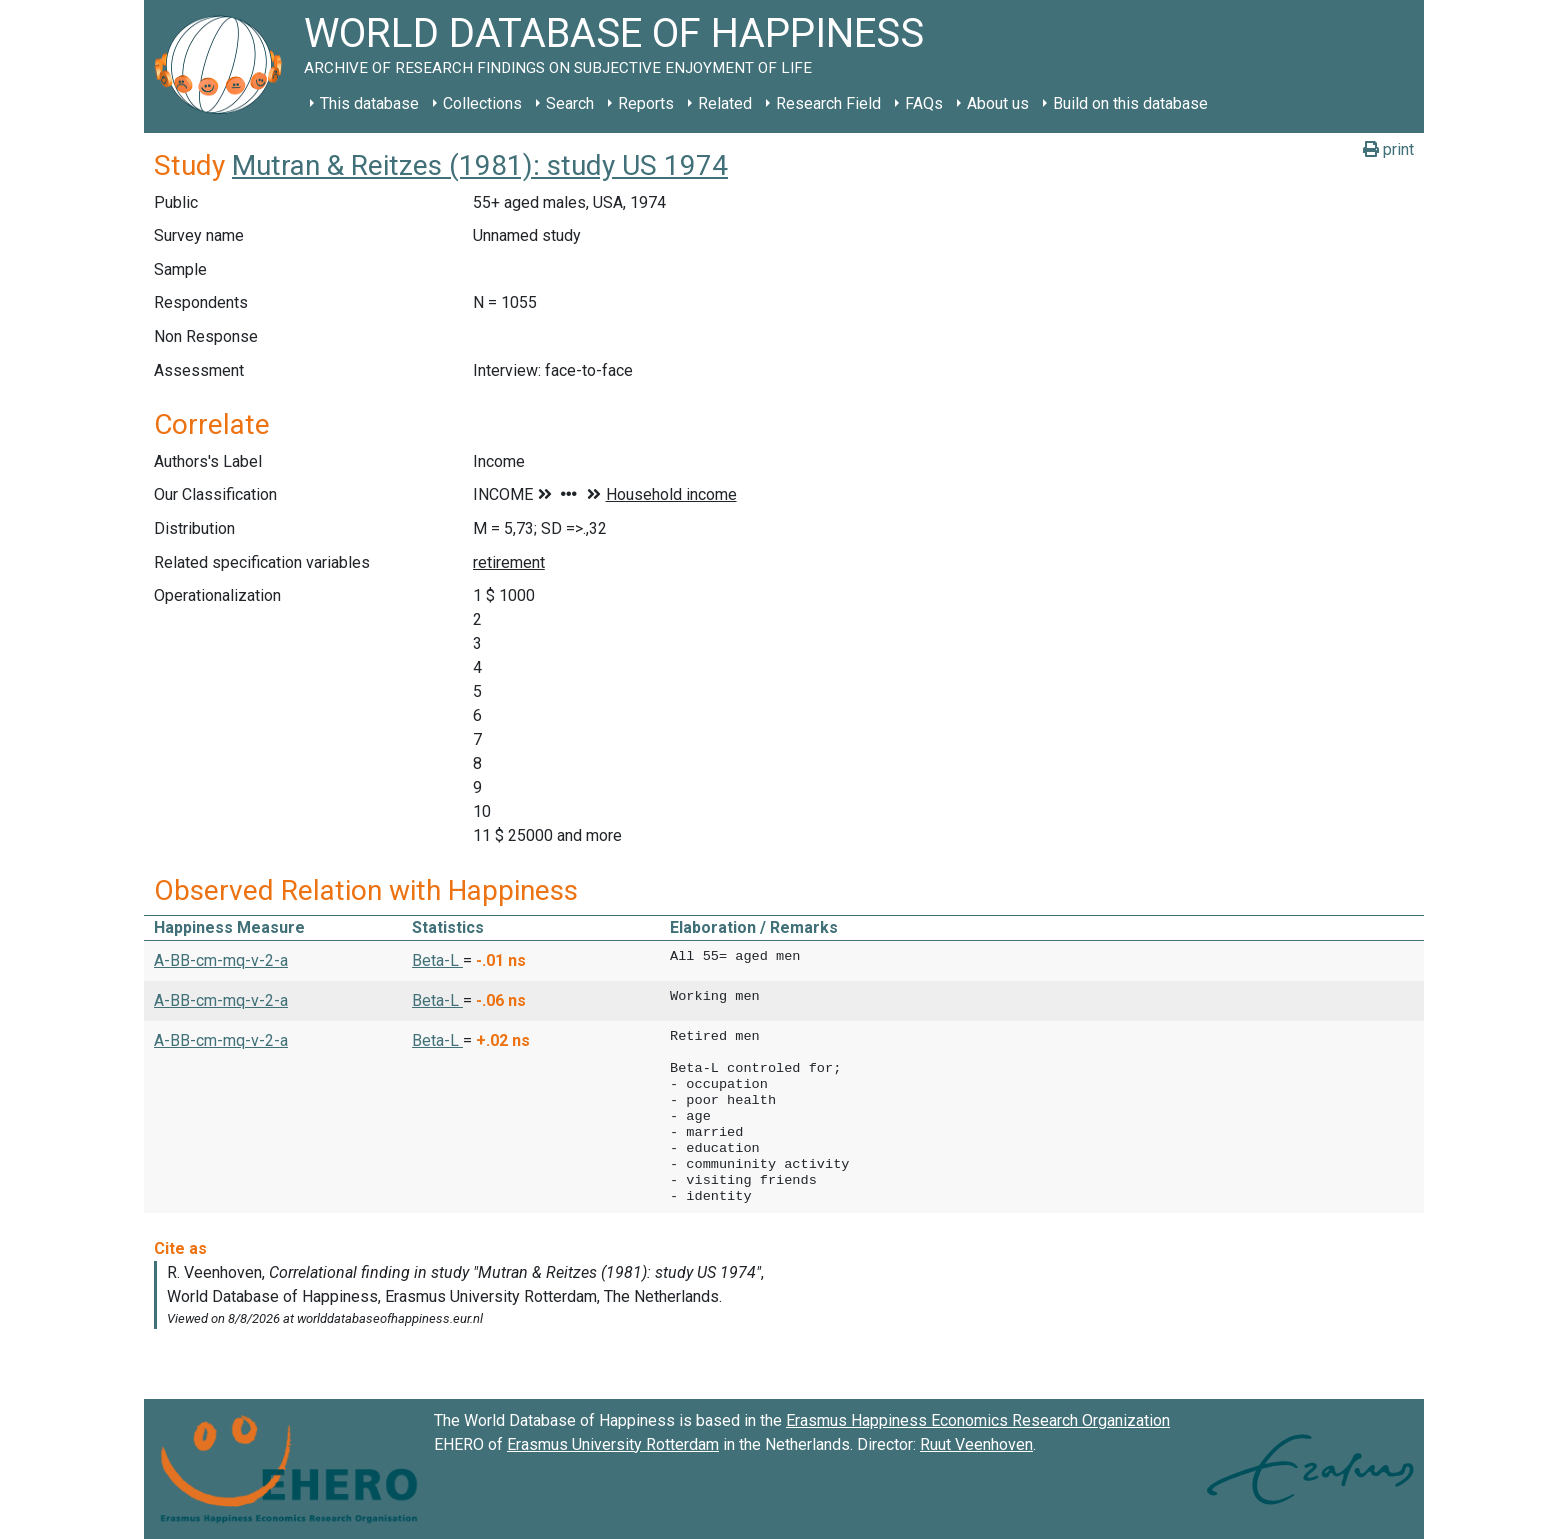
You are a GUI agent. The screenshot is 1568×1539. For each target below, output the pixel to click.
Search (570, 103)
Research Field (828, 103)
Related (725, 103)
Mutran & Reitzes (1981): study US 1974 (480, 165)
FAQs (924, 103)
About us (998, 103)
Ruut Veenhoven (976, 1444)
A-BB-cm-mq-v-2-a (221, 960)
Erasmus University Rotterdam (613, 1444)
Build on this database (1130, 103)
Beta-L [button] (437, 960)
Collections (482, 103)
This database (369, 103)
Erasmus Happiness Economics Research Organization (978, 1420)
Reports (646, 103)
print (1388, 149)
